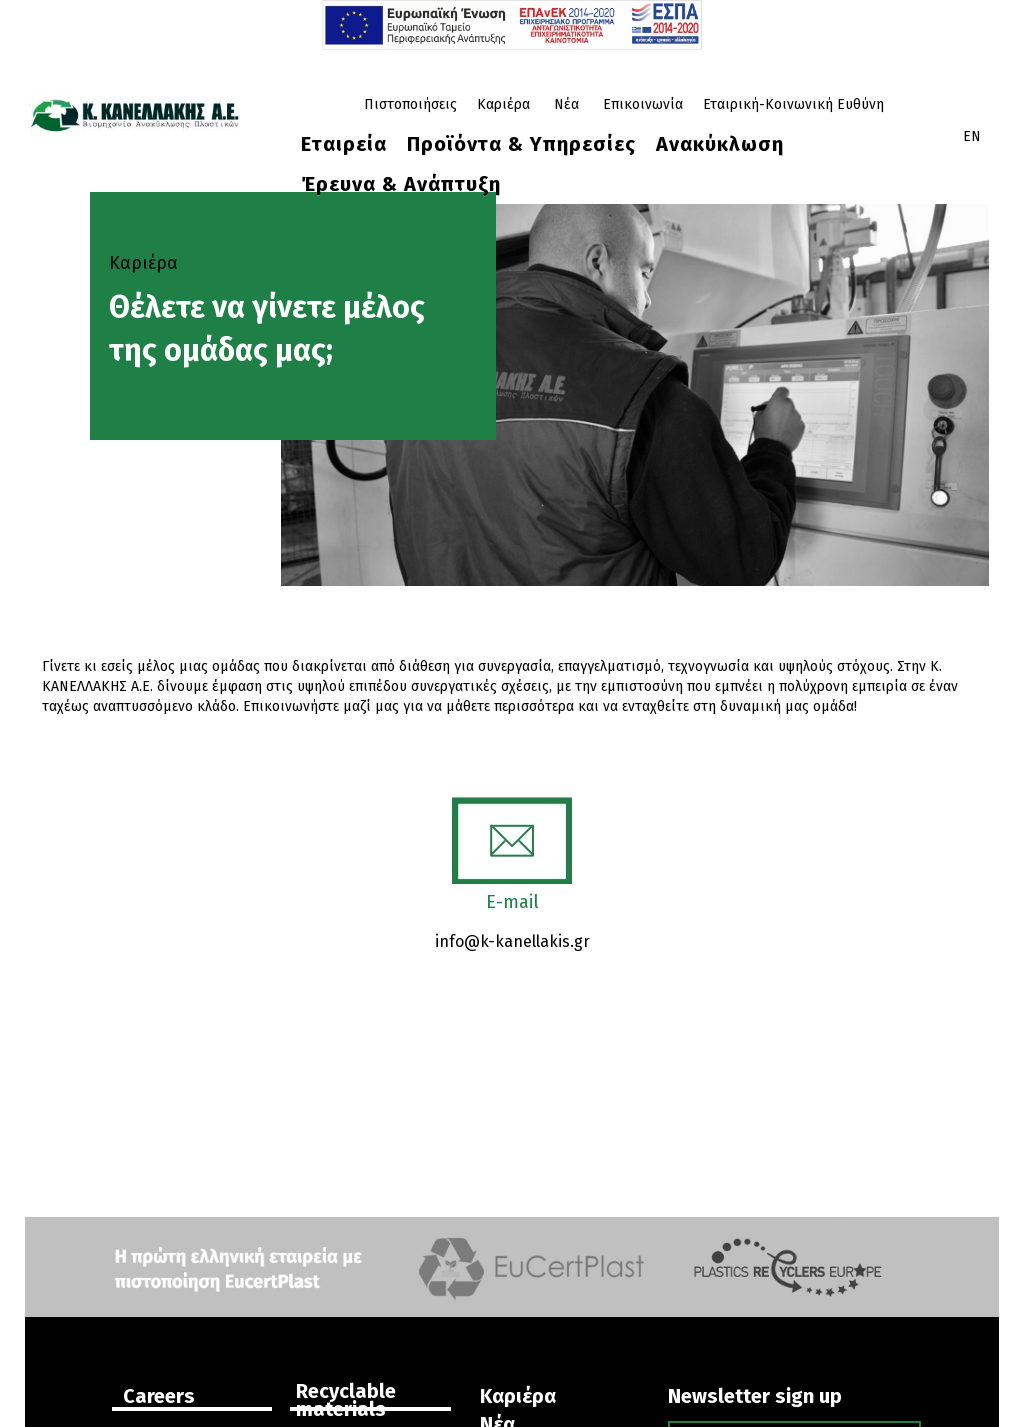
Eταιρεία (344, 144)
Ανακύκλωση (720, 144)
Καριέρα (503, 104)
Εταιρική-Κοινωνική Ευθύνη (793, 104)
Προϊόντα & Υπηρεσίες (521, 144)
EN (972, 136)
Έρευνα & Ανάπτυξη (401, 184)
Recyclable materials (346, 1400)
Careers (159, 1396)
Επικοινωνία (643, 104)
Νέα (566, 104)
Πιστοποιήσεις (410, 104)
